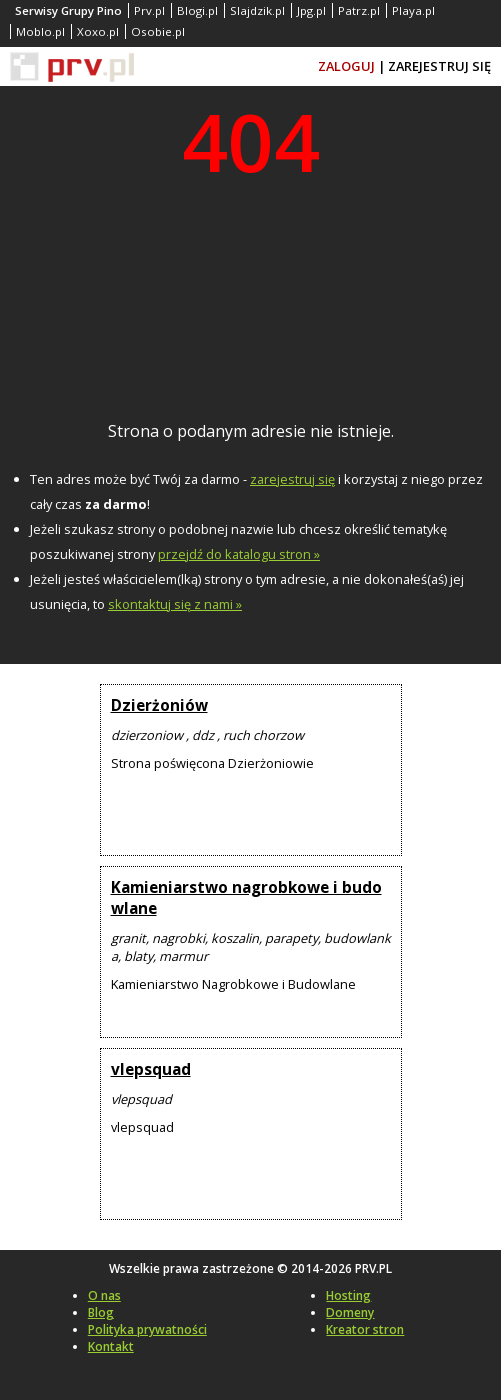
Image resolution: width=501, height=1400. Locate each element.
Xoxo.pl (98, 31)
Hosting (348, 1295)
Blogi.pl (197, 10)
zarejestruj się (292, 479)
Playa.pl (413, 10)
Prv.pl (149, 10)
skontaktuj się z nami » (175, 604)
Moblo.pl (40, 31)
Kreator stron (365, 1329)
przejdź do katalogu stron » (239, 554)
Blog (101, 1312)
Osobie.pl (158, 31)
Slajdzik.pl (257, 10)
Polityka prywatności (147, 1329)
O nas (104, 1295)
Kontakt (111, 1346)
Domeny (350, 1312)
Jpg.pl (311, 10)
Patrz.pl (359, 10)
